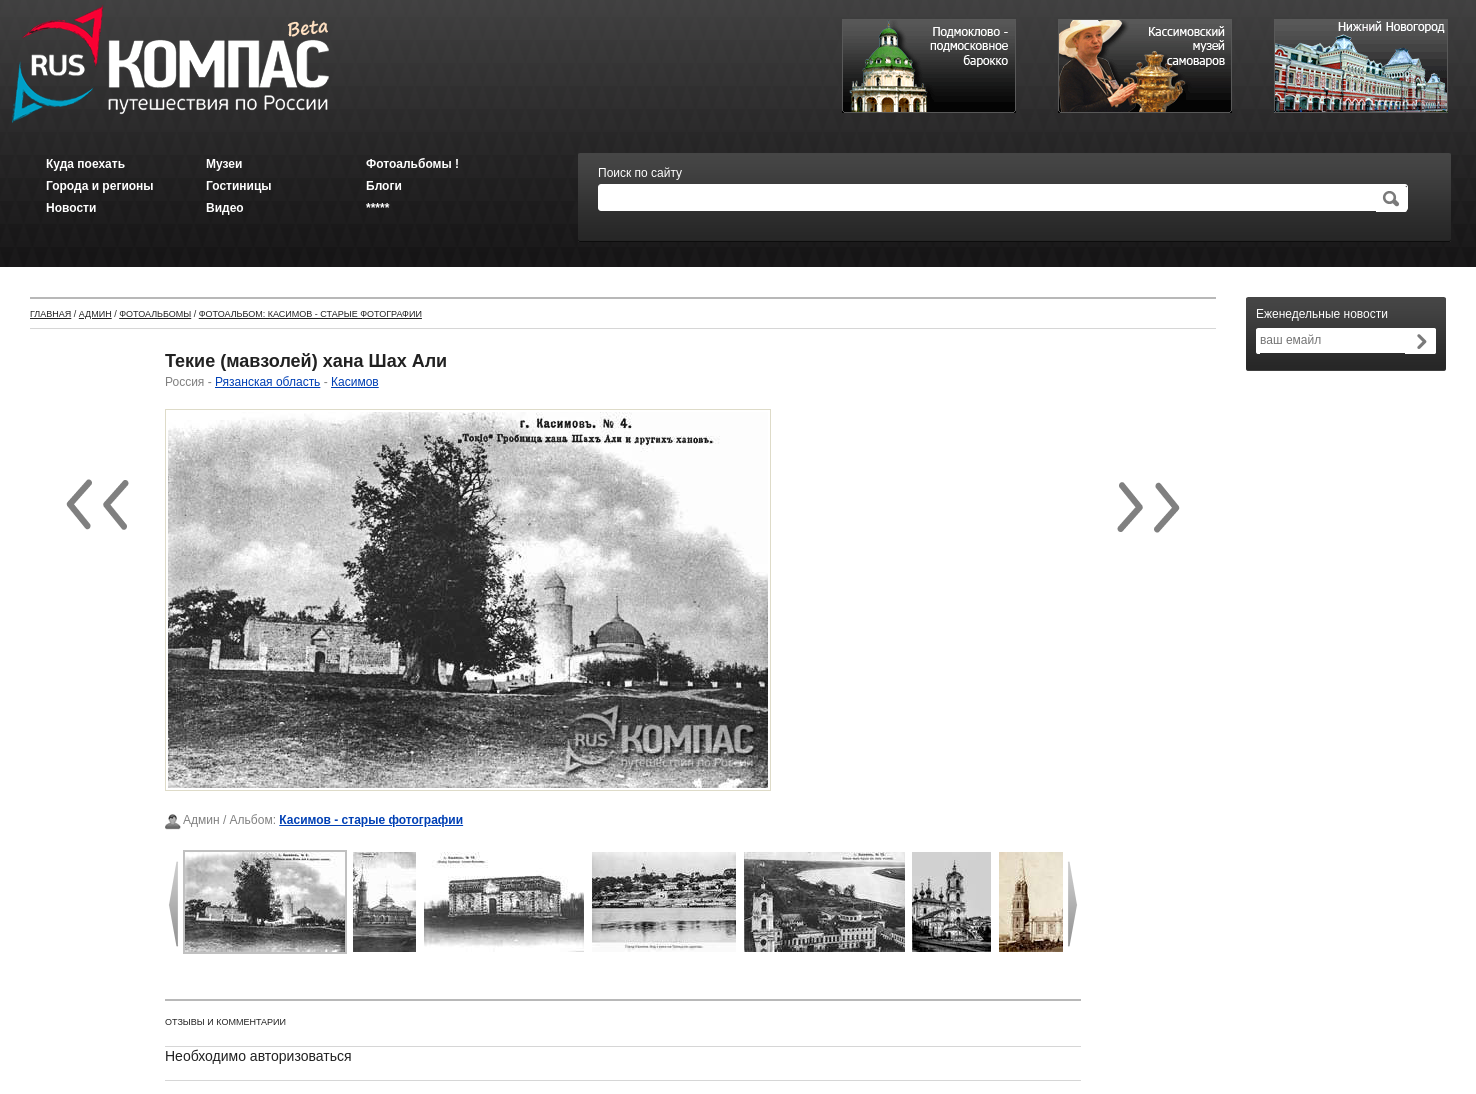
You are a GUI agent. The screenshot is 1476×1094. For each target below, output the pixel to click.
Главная (50, 314)
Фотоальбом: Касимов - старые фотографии (310, 314)
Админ (95, 314)
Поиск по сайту (640, 173)
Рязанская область (267, 382)
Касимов (355, 382)
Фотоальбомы (155, 314)
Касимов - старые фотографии (371, 820)
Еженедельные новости (1322, 314)
